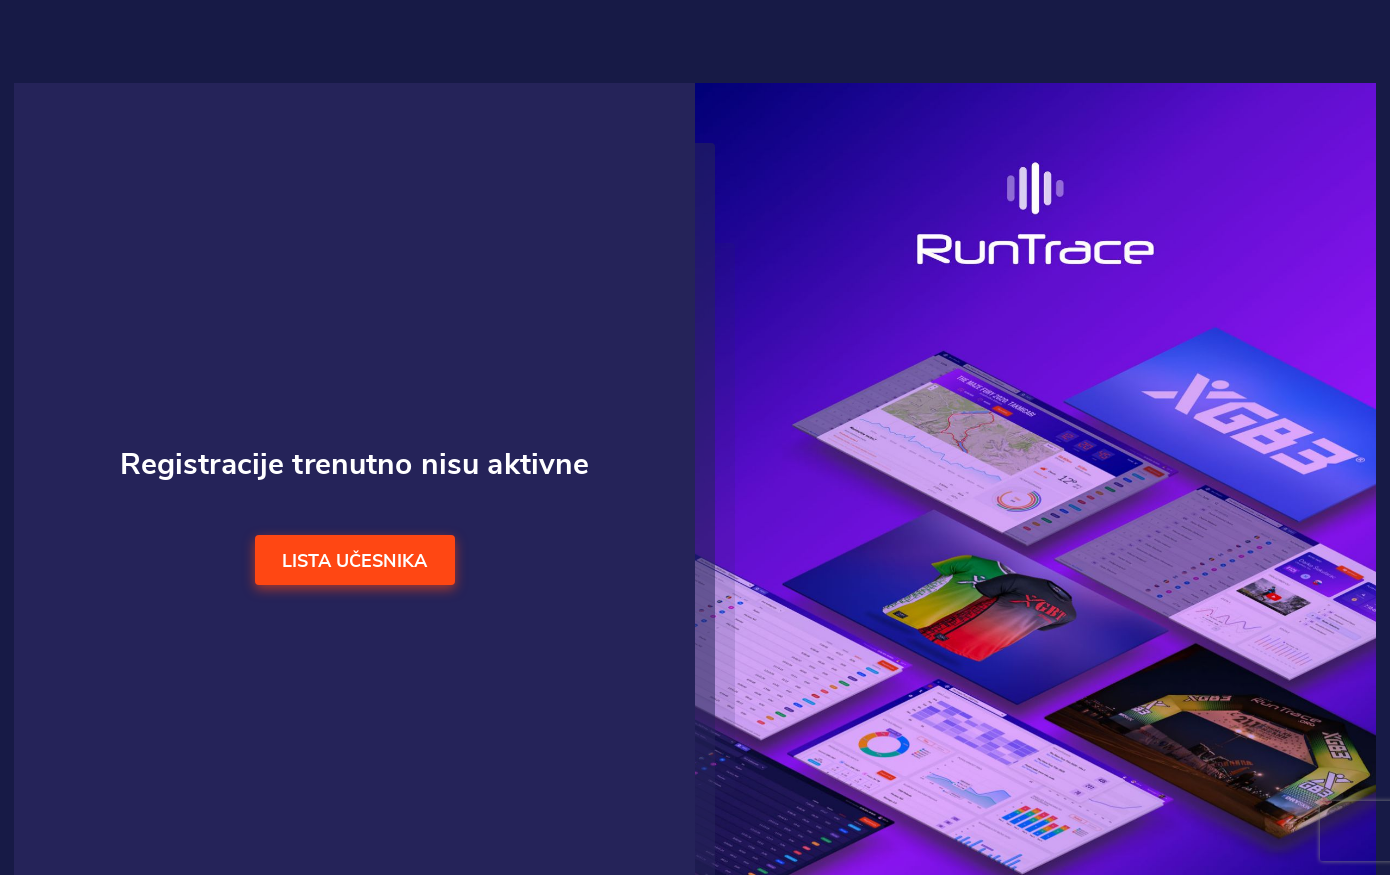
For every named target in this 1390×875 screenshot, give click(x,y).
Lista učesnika (354, 562)
